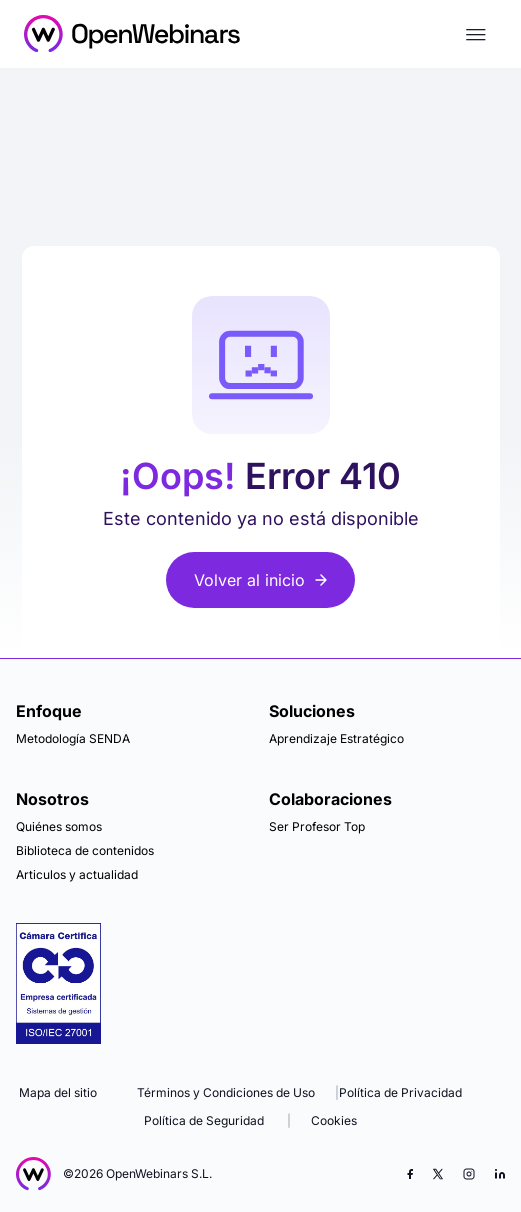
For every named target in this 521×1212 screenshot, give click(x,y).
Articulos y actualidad (77, 874)
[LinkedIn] (500, 1174)
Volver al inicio (260, 580)
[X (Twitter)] (438, 1174)
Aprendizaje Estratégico (336, 738)
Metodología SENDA (73, 738)
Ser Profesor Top (317, 826)
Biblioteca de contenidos (85, 850)
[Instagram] (469, 1174)
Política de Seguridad (204, 1120)
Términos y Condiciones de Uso (226, 1092)
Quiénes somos (59, 826)
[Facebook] (410, 1174)
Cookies (334, 1120)
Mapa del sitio (58, 1092)
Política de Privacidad (400, 1092)
